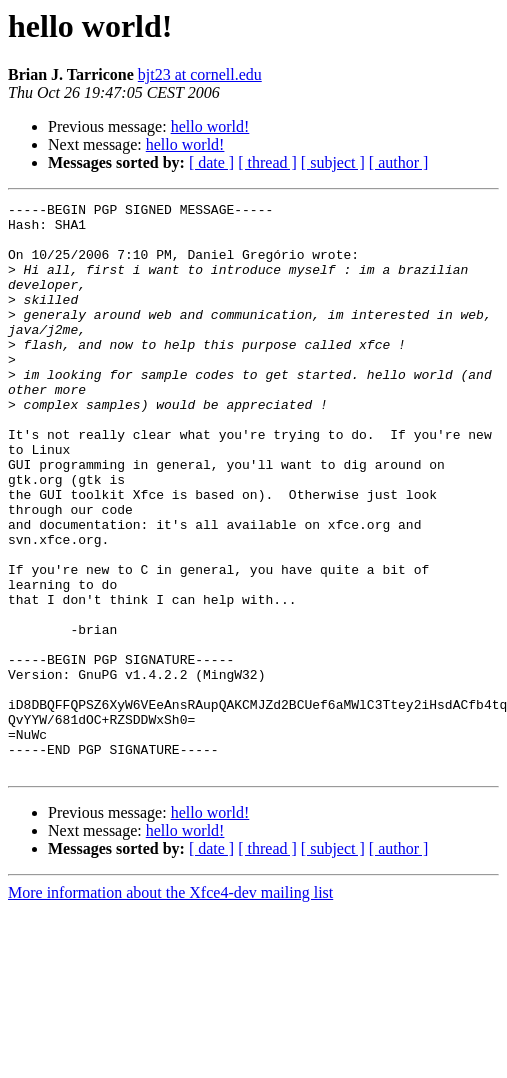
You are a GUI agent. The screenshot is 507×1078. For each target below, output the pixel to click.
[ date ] (211, 162)
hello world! (210, 126)
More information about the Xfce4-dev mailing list (170, 1006)
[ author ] (399, 162)
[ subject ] (333, 162)
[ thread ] (267, 162)
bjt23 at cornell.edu (200, 74)
